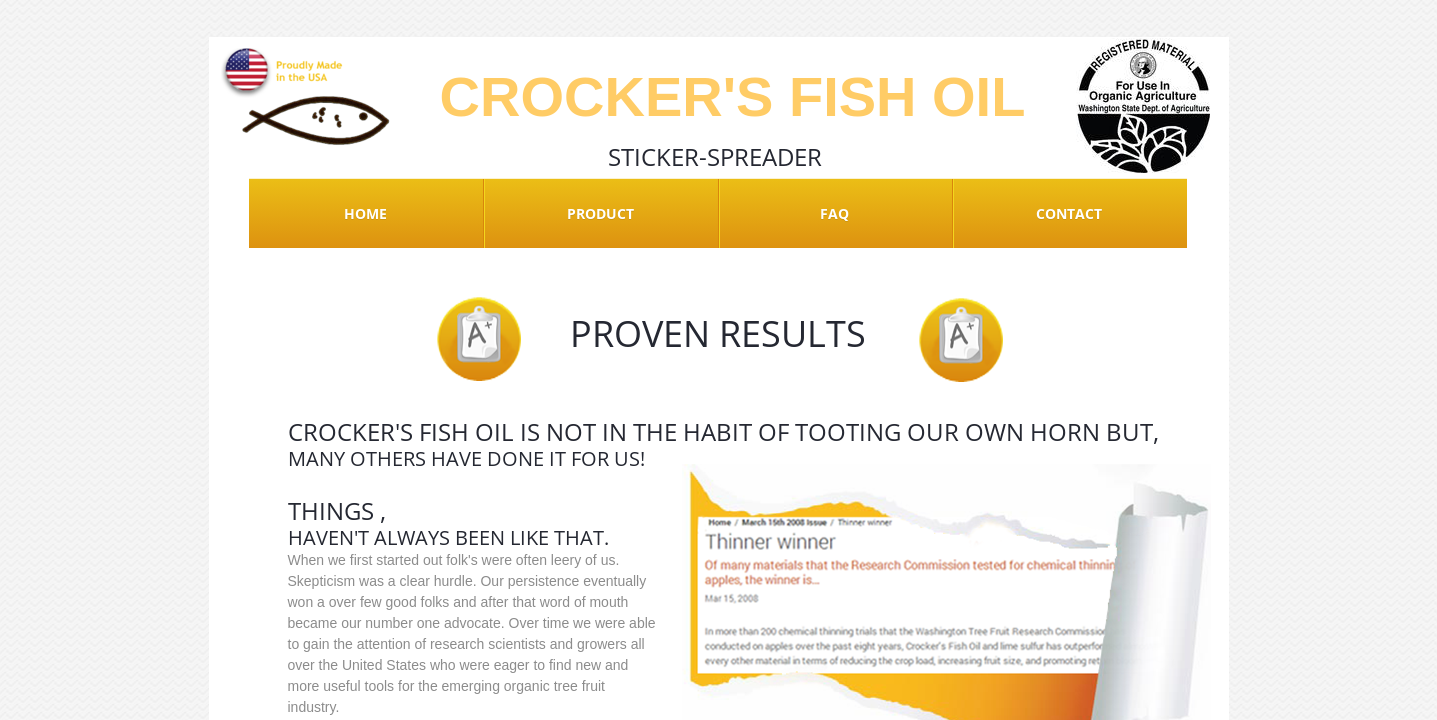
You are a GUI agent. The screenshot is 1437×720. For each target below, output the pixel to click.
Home (365, 213)
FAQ (834, 213)
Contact (1069, 213)
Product (600, 213)
